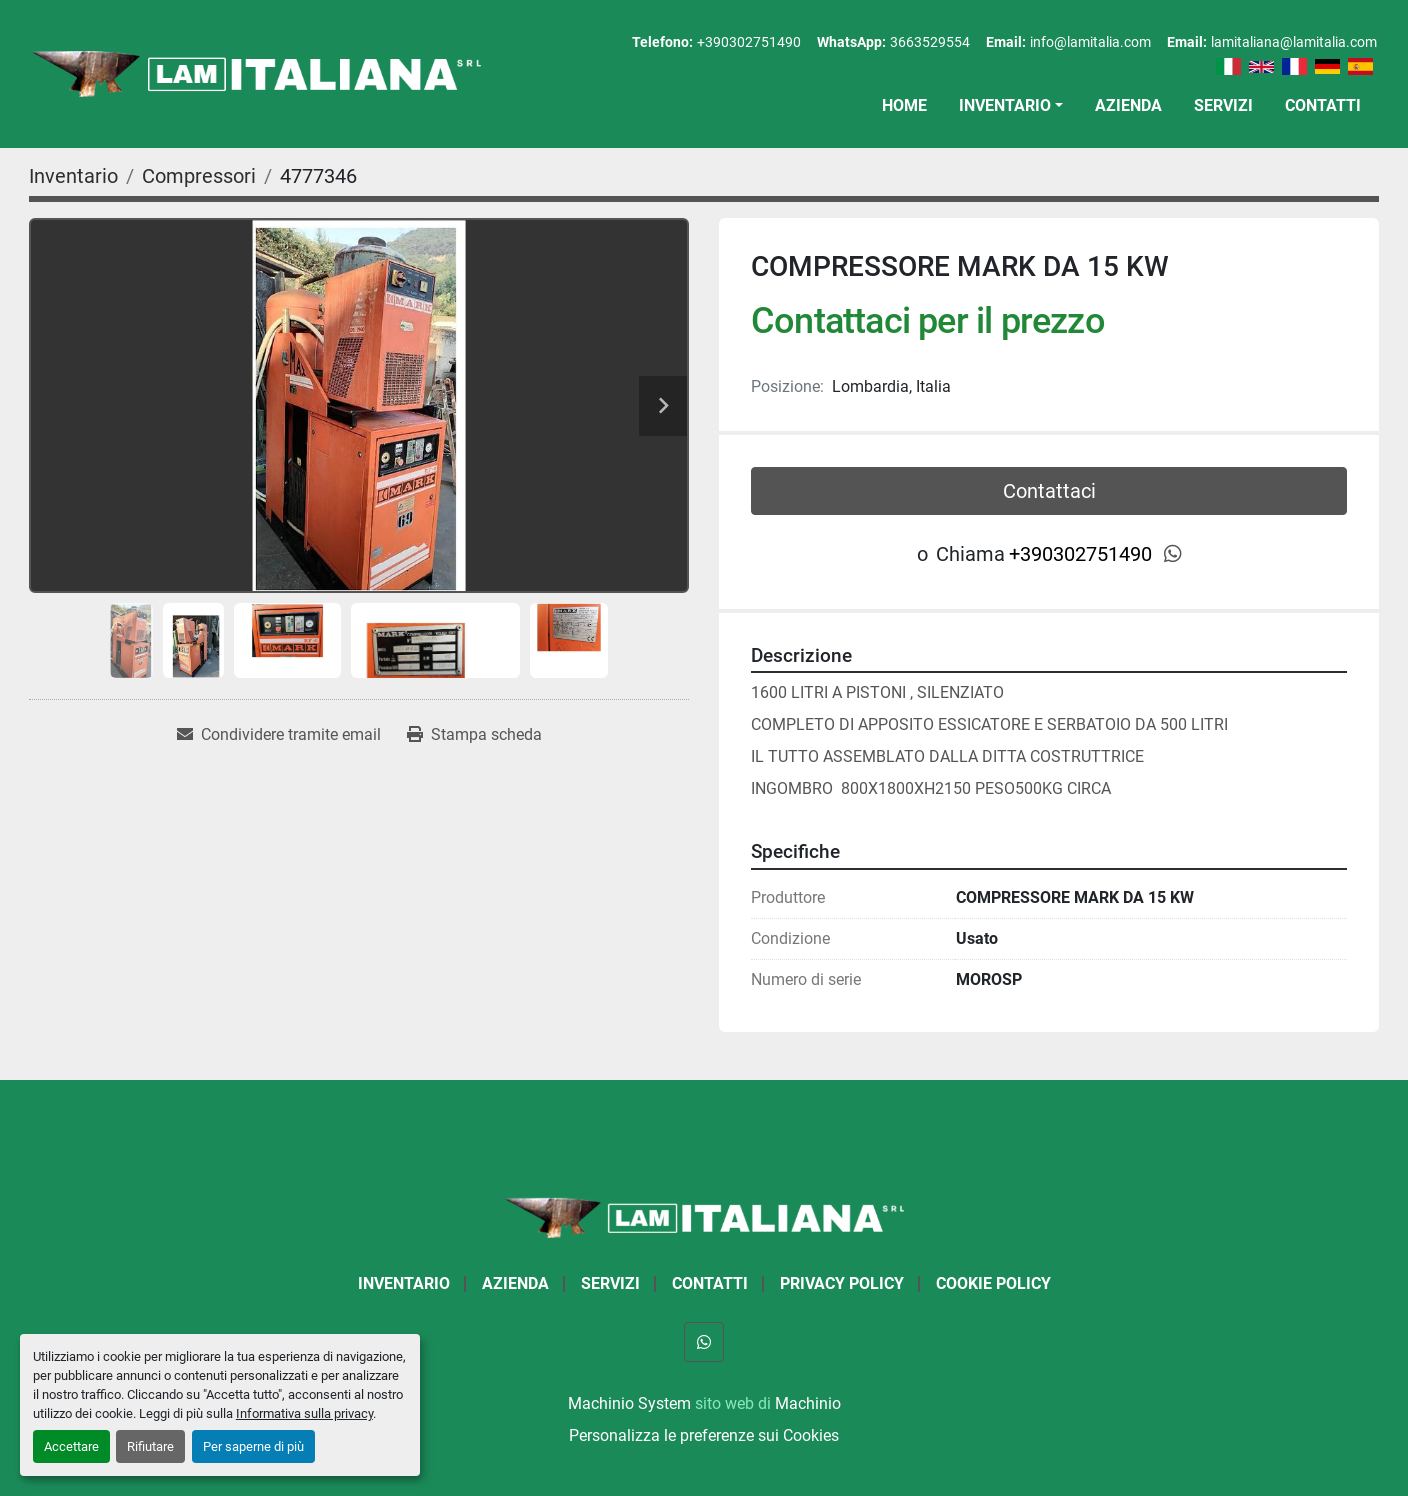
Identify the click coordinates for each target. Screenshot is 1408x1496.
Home (904, 105)
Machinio (808, 1403)
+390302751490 (749, 42)
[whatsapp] (1173, 554)
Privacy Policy (842, 1283)
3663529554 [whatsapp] (930, 42)
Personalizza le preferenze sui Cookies (704, 1435)
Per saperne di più (253, 1446)
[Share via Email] (279, 735)
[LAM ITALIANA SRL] (704, 1216)
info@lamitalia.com (1090, 42)
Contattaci (1049, 491)
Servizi (1223, 105)
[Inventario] (73, 176)
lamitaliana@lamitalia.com (1294, 42)
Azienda (1128, 105)
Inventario (1005, 105)
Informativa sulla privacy (304, 1413)
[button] (1011, 106)
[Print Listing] (474, 735)
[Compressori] (199, 176)
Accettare (71, 1446)
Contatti (1323, 105)
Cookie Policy (993, 1283)
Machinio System (629, 1403)
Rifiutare (150, 1446)
